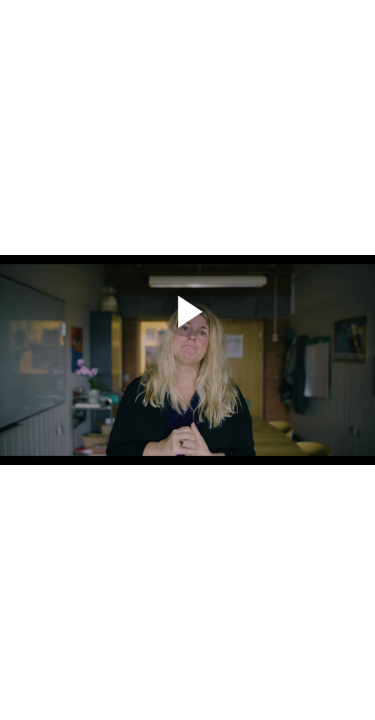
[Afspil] (187, 332)
